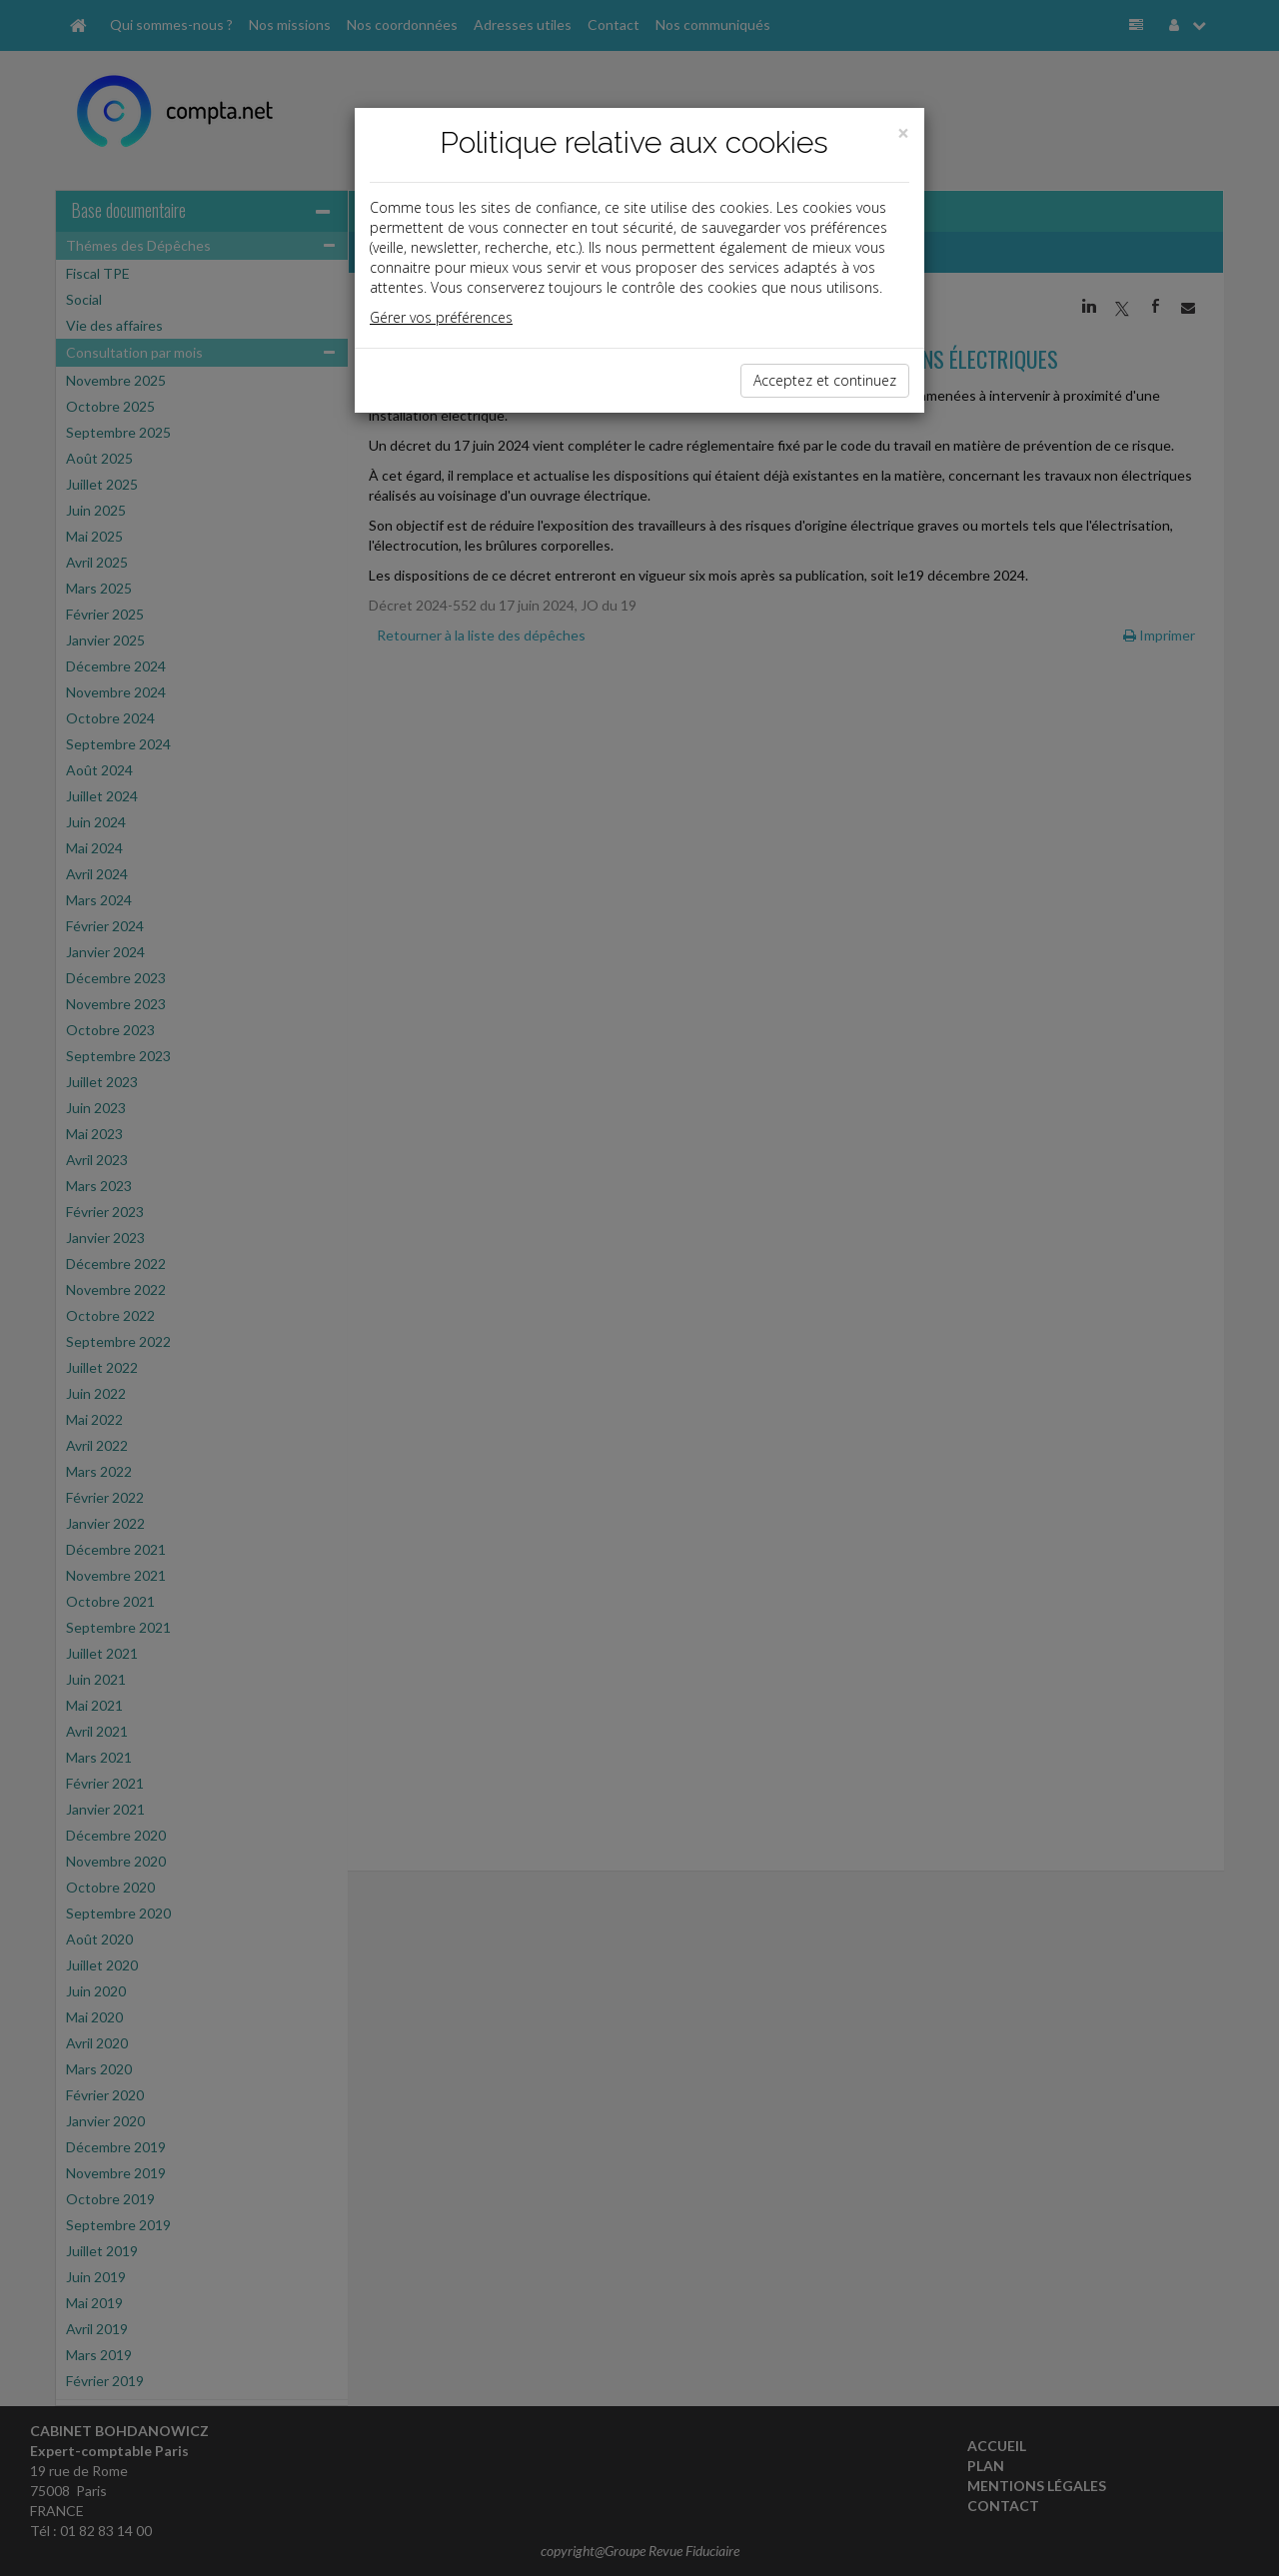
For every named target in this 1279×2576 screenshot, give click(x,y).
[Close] (903, 133)
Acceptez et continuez (824, 380)
